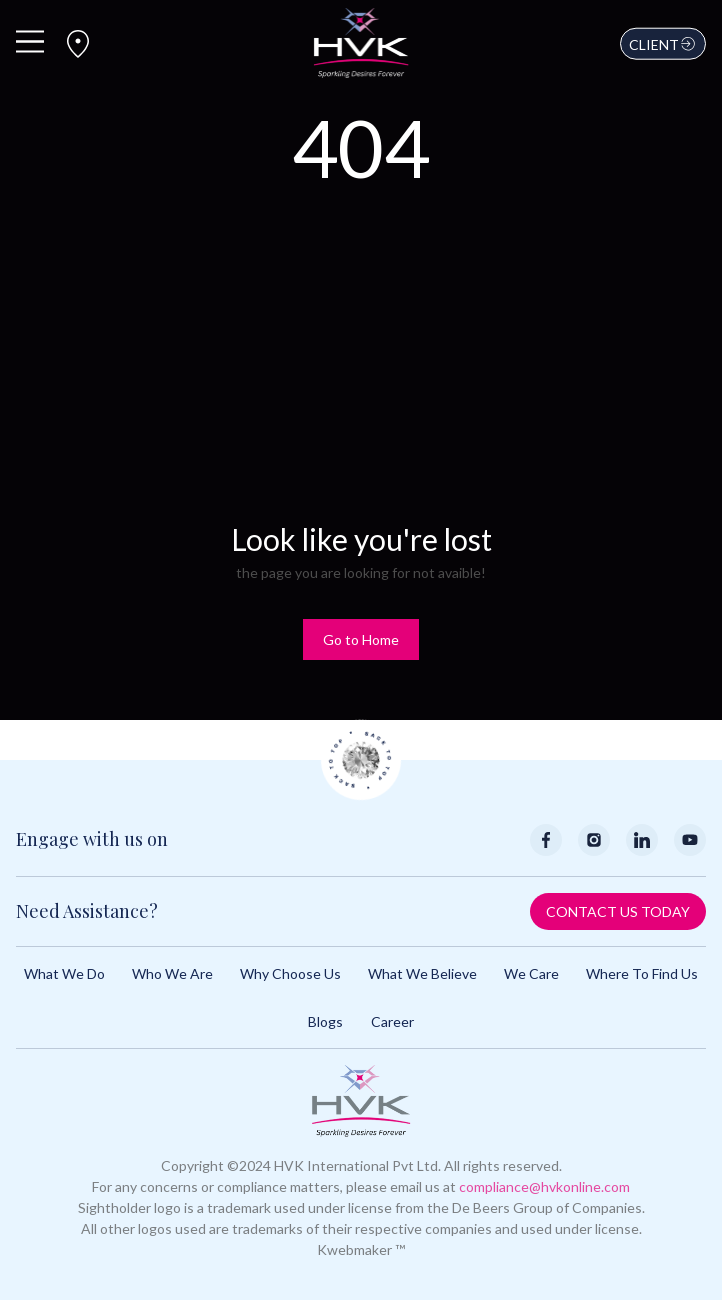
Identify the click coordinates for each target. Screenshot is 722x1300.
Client (663, 44)
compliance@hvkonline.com (544, 1186)
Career (392, 1021)
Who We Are (172, 973)
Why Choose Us (290, 973)
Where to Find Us (642, 973)
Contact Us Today (618, 911)
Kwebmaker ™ (361, 1249)
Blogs (325, 1021)
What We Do (64, 973)
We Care (531, 973)
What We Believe (422, 973)
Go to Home (361, 639)
